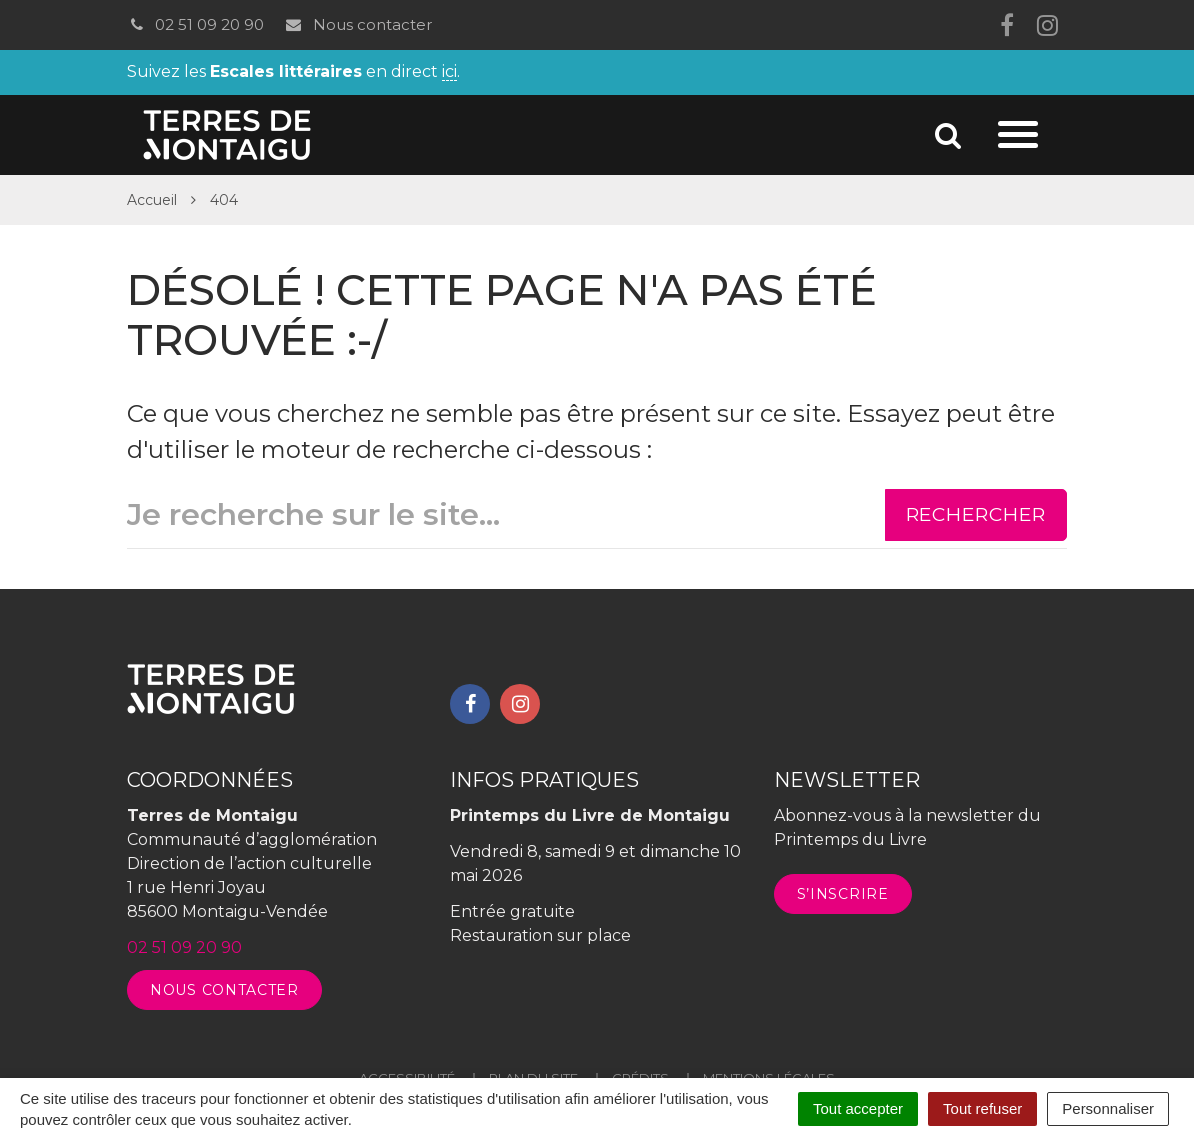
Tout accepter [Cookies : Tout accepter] (858, 1108)
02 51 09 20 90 (195, 24)
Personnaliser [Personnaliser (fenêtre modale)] (1108, 1108)
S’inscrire (843, 894)
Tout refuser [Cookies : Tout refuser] (982, 1108)
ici (449, 72)
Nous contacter (357, 24)
